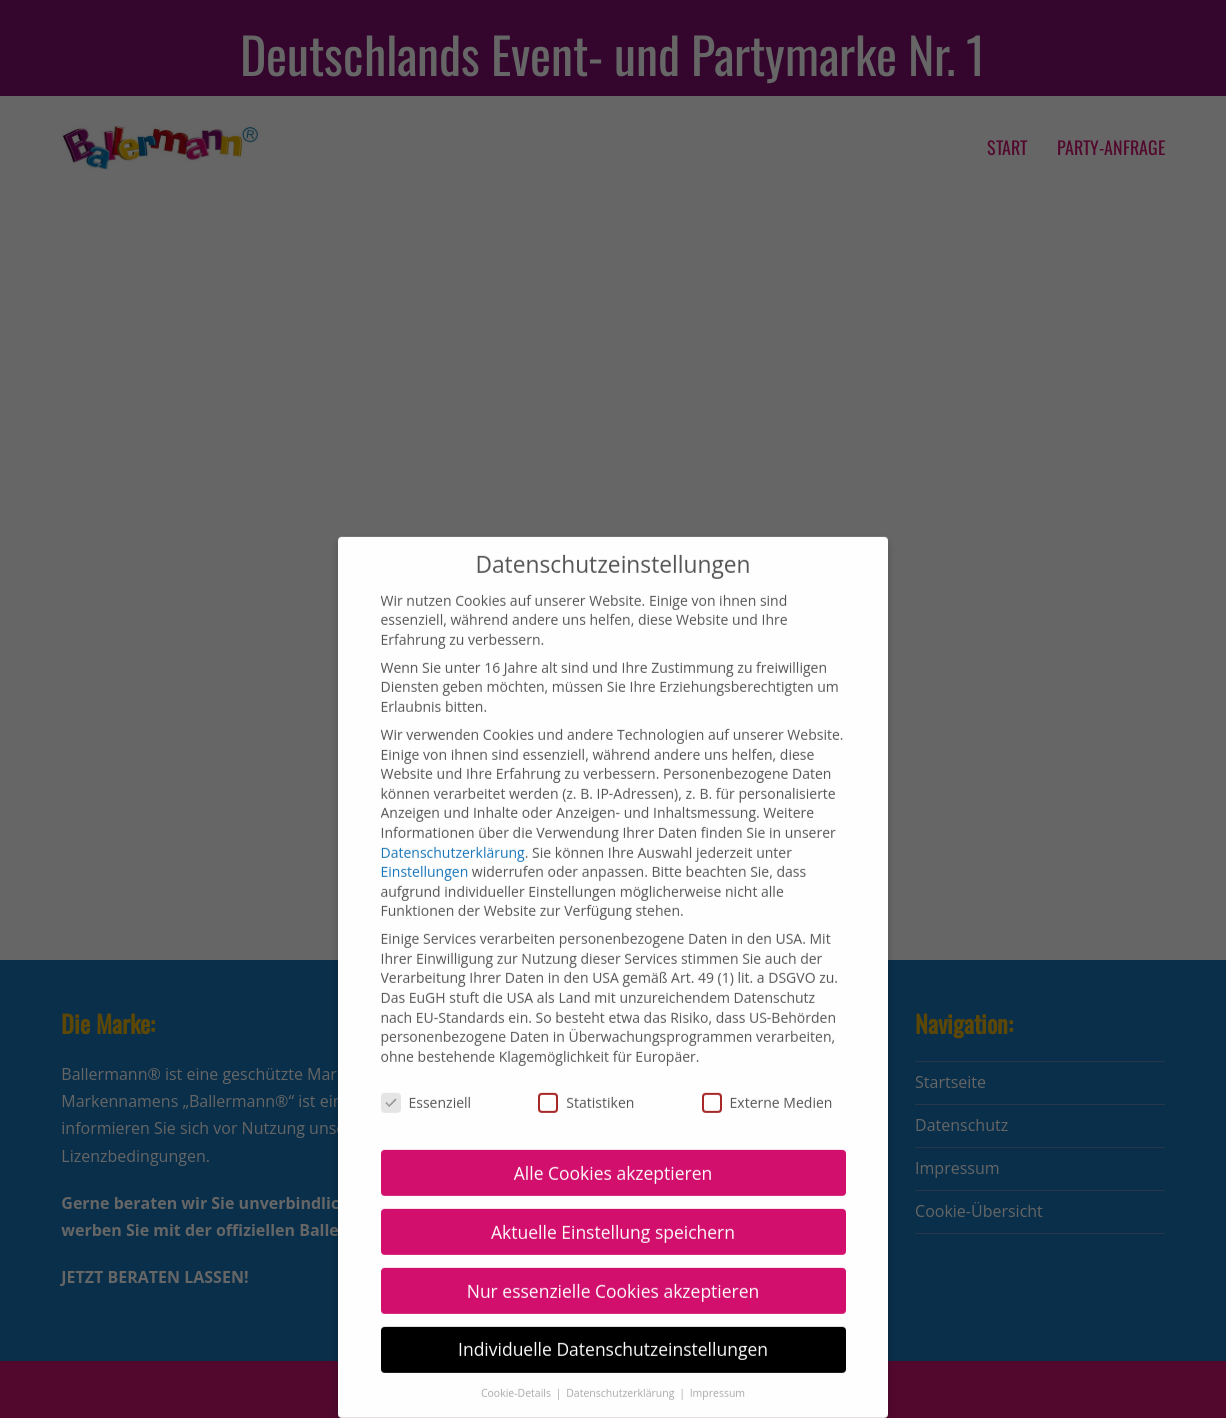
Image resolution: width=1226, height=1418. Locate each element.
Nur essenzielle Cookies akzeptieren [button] (613, 1273)
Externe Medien (767, 1084)
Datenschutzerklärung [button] (621, 1375)
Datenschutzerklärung (453, 834)
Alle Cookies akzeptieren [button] (613, 1155)
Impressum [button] (717, 1375)
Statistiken (586, 1084)
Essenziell (426, 1084)
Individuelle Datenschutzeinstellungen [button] (613, 1332)
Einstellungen (425, 853)
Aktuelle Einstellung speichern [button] (613, 1214)
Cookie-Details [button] (517, 1375)
